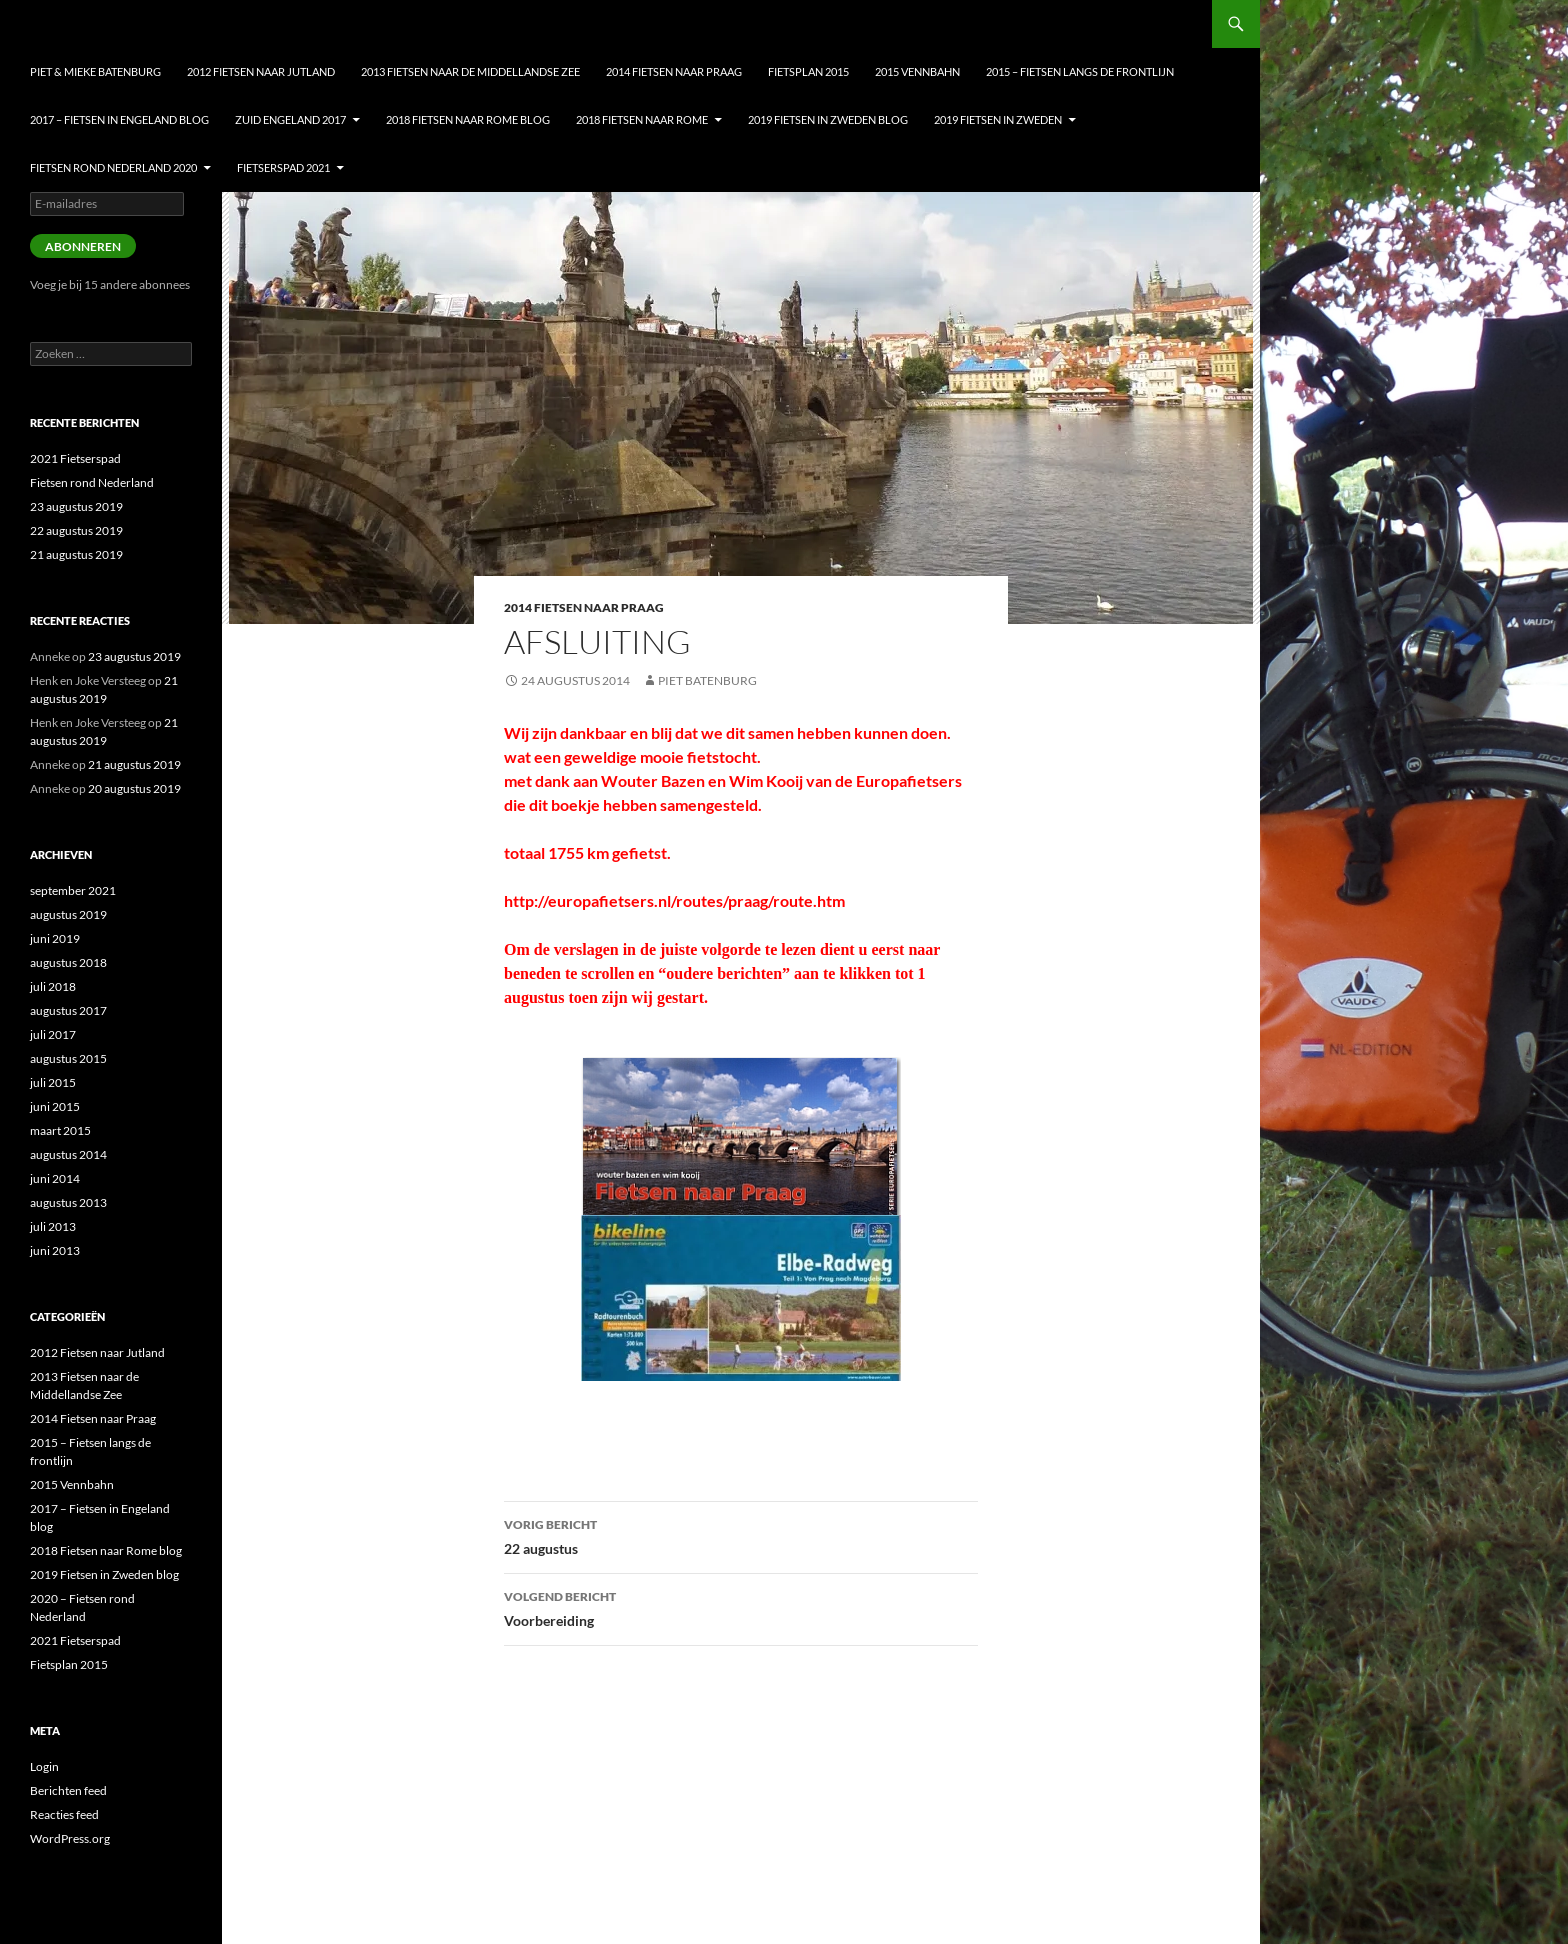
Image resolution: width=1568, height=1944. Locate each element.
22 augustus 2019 (76, 530)
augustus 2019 (68, 914)
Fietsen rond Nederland (92, 482)
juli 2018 (53, 986)
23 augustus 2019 (76, 506)
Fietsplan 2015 (808, 71)
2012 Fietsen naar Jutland (261, 71)
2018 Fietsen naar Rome (642, 119)
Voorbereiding (741, 1607)
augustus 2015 (68, 1058)
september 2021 (73, 890)
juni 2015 (55, 1106)
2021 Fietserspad (75, 458)
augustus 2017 (68, 1010)
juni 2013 (55, 1250)
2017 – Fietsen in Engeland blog (119, 119)
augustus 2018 (68, 962)
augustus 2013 (68, 1202)
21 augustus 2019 (76, 554)
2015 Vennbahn (917, 71)
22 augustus (741, 1535)
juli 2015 (53, 1082)
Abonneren (83, 246)
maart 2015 (60, 1130)
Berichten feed (68, 1790)
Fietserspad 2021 (283, 167)
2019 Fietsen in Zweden (998, 119)
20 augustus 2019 (134, 788)
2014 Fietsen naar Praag (674, 71)
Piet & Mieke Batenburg (95, 71)
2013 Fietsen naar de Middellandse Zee (470, 71)
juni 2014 (55, 1178)
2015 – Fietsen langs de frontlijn (1080, 71)
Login (44, 1766)
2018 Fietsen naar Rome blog (468, 119)
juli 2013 (53, 1226)
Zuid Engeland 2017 (290, 119)
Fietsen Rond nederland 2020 (113, 167)
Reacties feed (64, 1814)
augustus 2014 (68, 1154)
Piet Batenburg (707, 680)
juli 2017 (53, 1034)
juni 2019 (55, 938)
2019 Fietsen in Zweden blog (828, 119)
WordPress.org (70, 1838)
